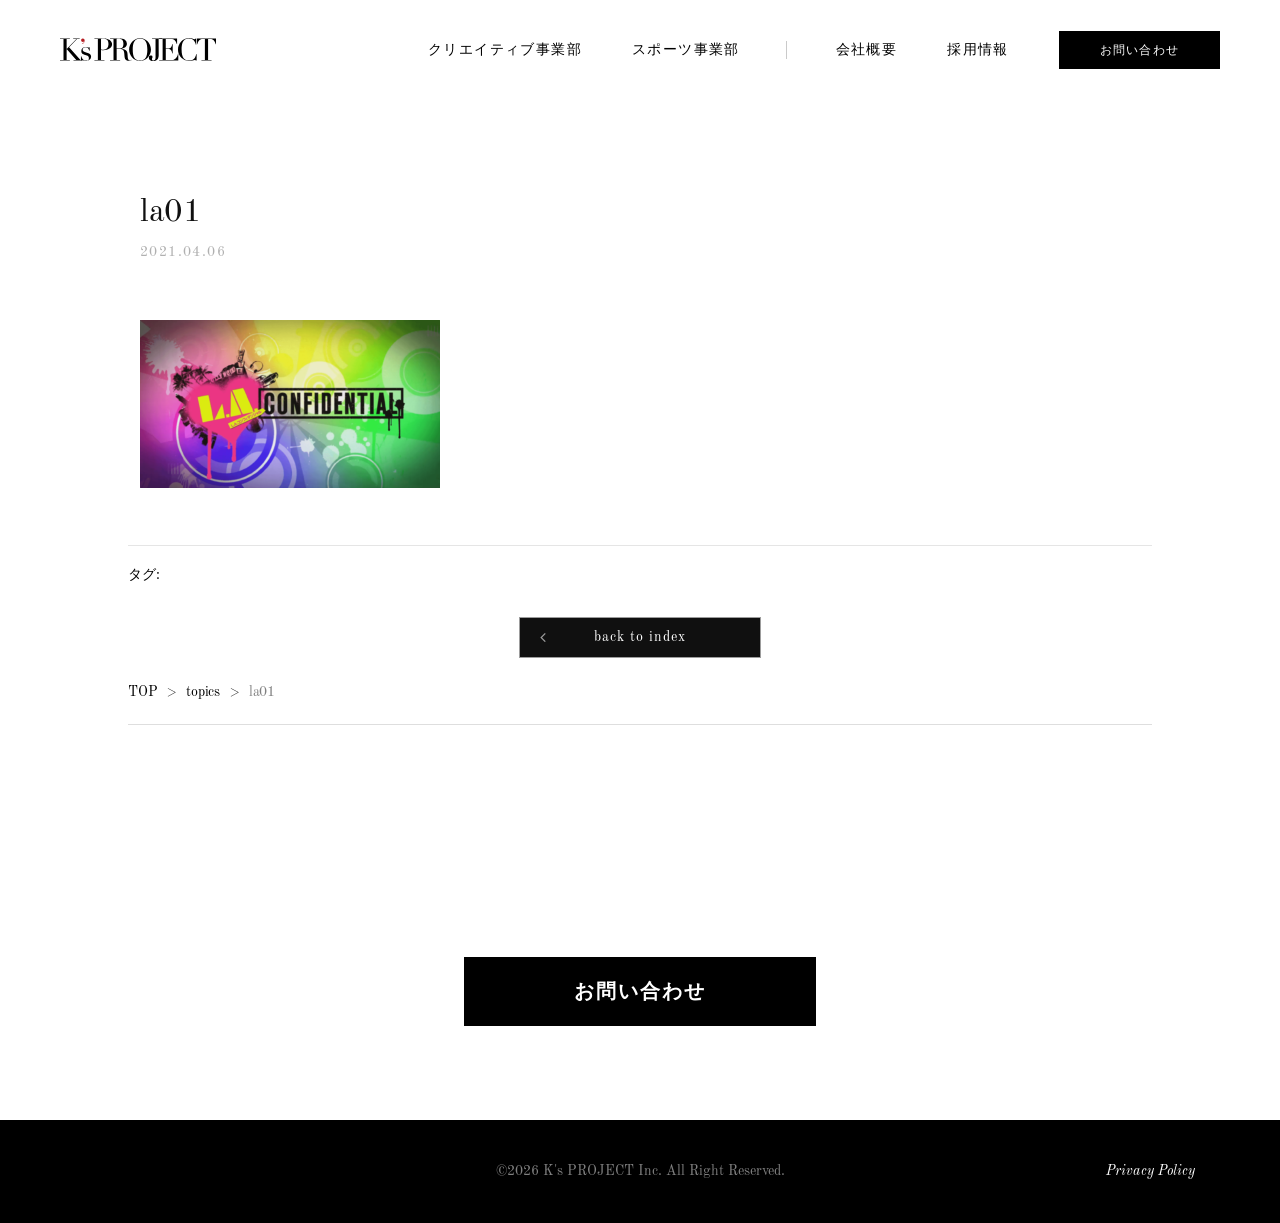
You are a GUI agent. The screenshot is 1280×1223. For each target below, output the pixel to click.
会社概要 (867, 49)
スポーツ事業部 (686, 49)
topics (203, 692)
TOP (142, 692)
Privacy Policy (1150, 1171)
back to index (640, 639)
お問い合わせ (1139, 50)
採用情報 (978, 49)
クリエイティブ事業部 (505, 49)
